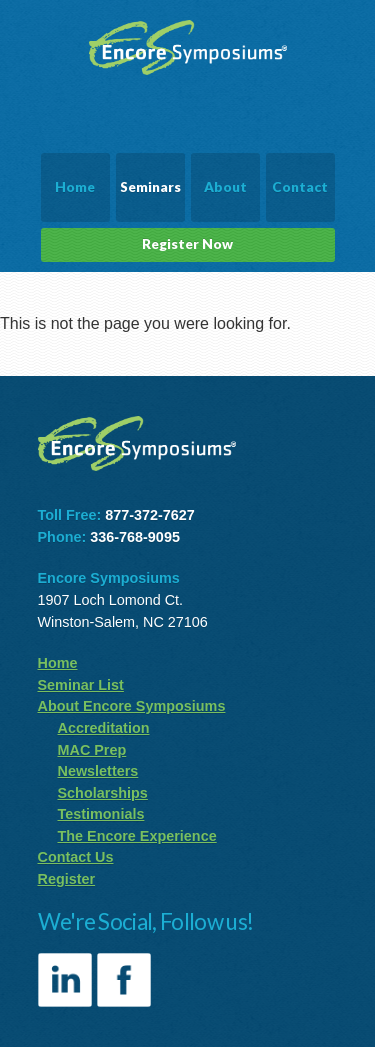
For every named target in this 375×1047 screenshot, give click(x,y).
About (225, 187)
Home (75, 187)
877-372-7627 (150, 515)
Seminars (150, 187)
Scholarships (103, 793)
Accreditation (104, 728)
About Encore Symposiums (132, 706)
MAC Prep (92, 750)
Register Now (187, 244)
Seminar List (81, 685)
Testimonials (101, 814)
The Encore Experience (137, 836)
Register (67, 879)
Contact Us (76, 857)
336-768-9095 (135, 537)
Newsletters (98, 771)
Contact (300, 187)
